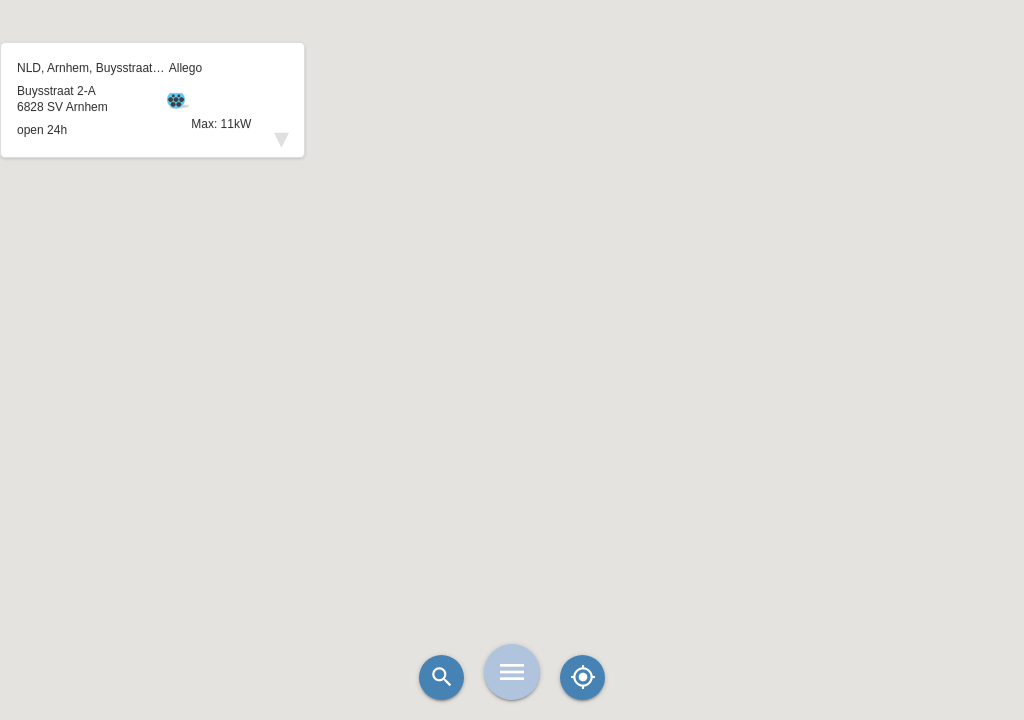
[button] (512, 310)
